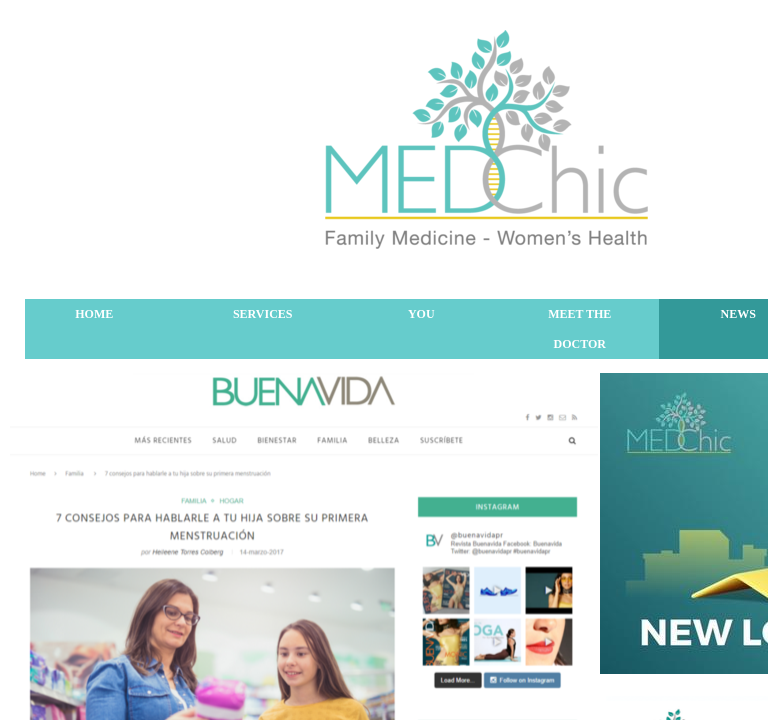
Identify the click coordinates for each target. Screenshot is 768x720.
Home (94, 314)
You (421, 314)
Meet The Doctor (579, 329)
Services (263, 314)
